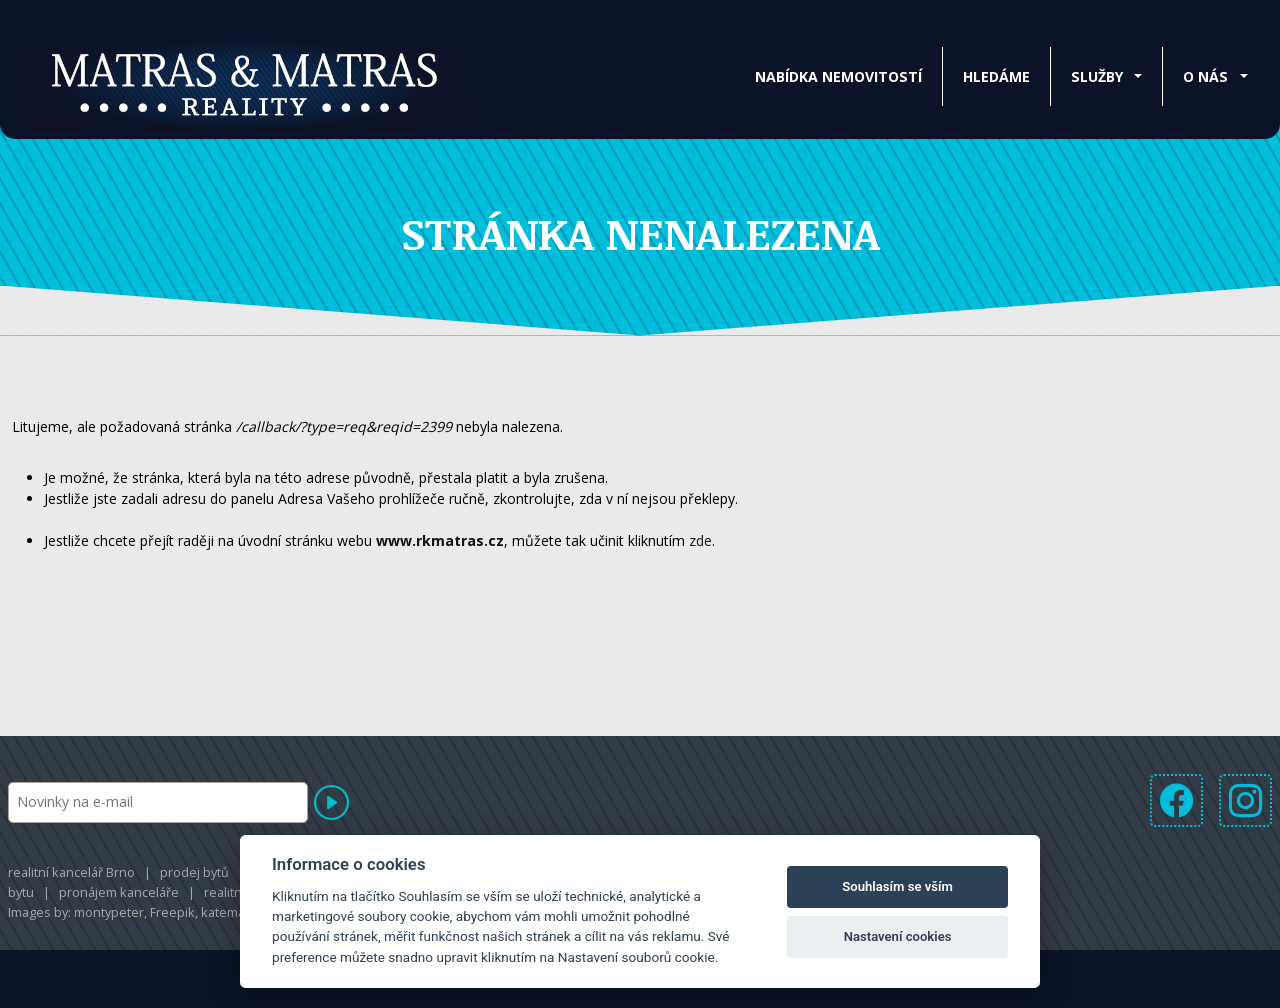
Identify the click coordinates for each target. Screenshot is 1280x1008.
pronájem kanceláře (119, 892)
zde (700, 540)
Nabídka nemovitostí (838, 76)
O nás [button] (1205, 76)
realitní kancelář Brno (71, 872)
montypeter (109, 912)
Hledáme (996, 76)
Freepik (172, 912)
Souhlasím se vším (897, 886)
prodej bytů (194, 872)
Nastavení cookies (898, 936)
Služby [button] (1097, 76)
